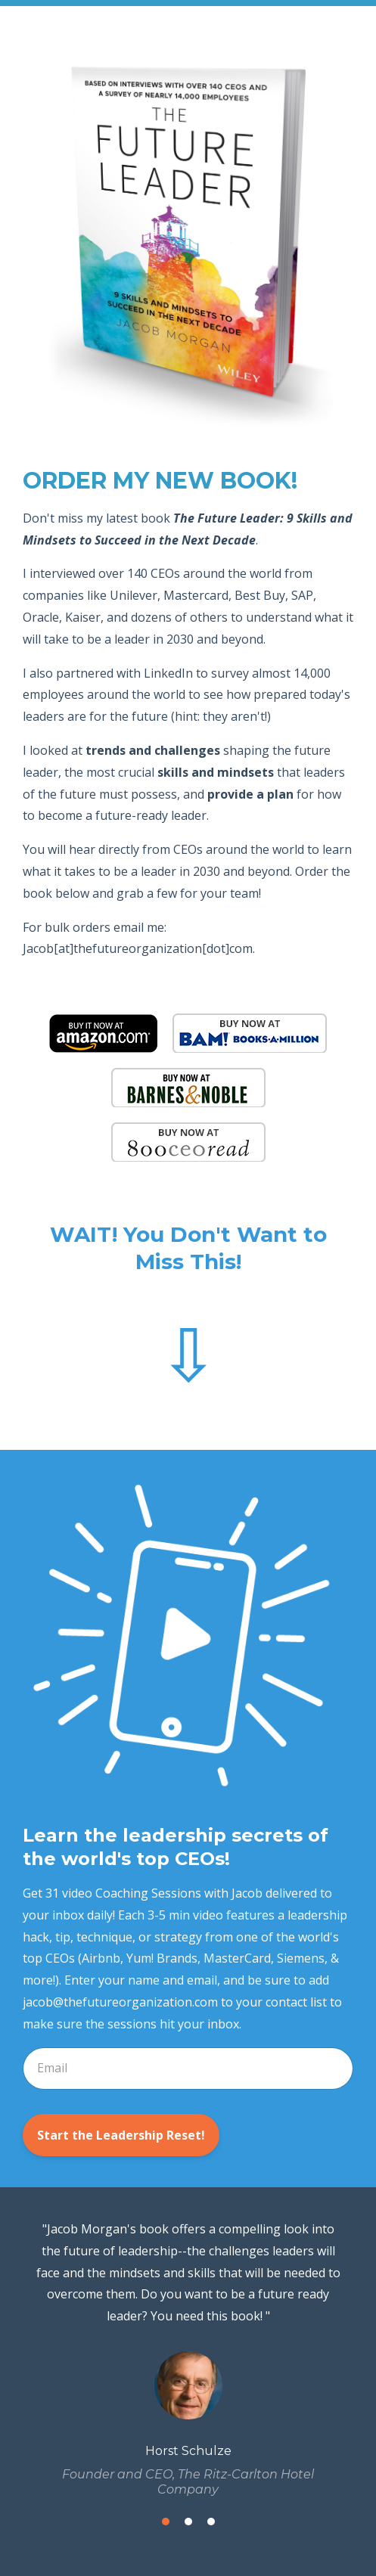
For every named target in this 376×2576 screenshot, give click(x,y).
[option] (188, 2358)
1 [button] (165, 2521)
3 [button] (211, 2521)
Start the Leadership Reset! (121, 2135)
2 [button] (188, 2521)
